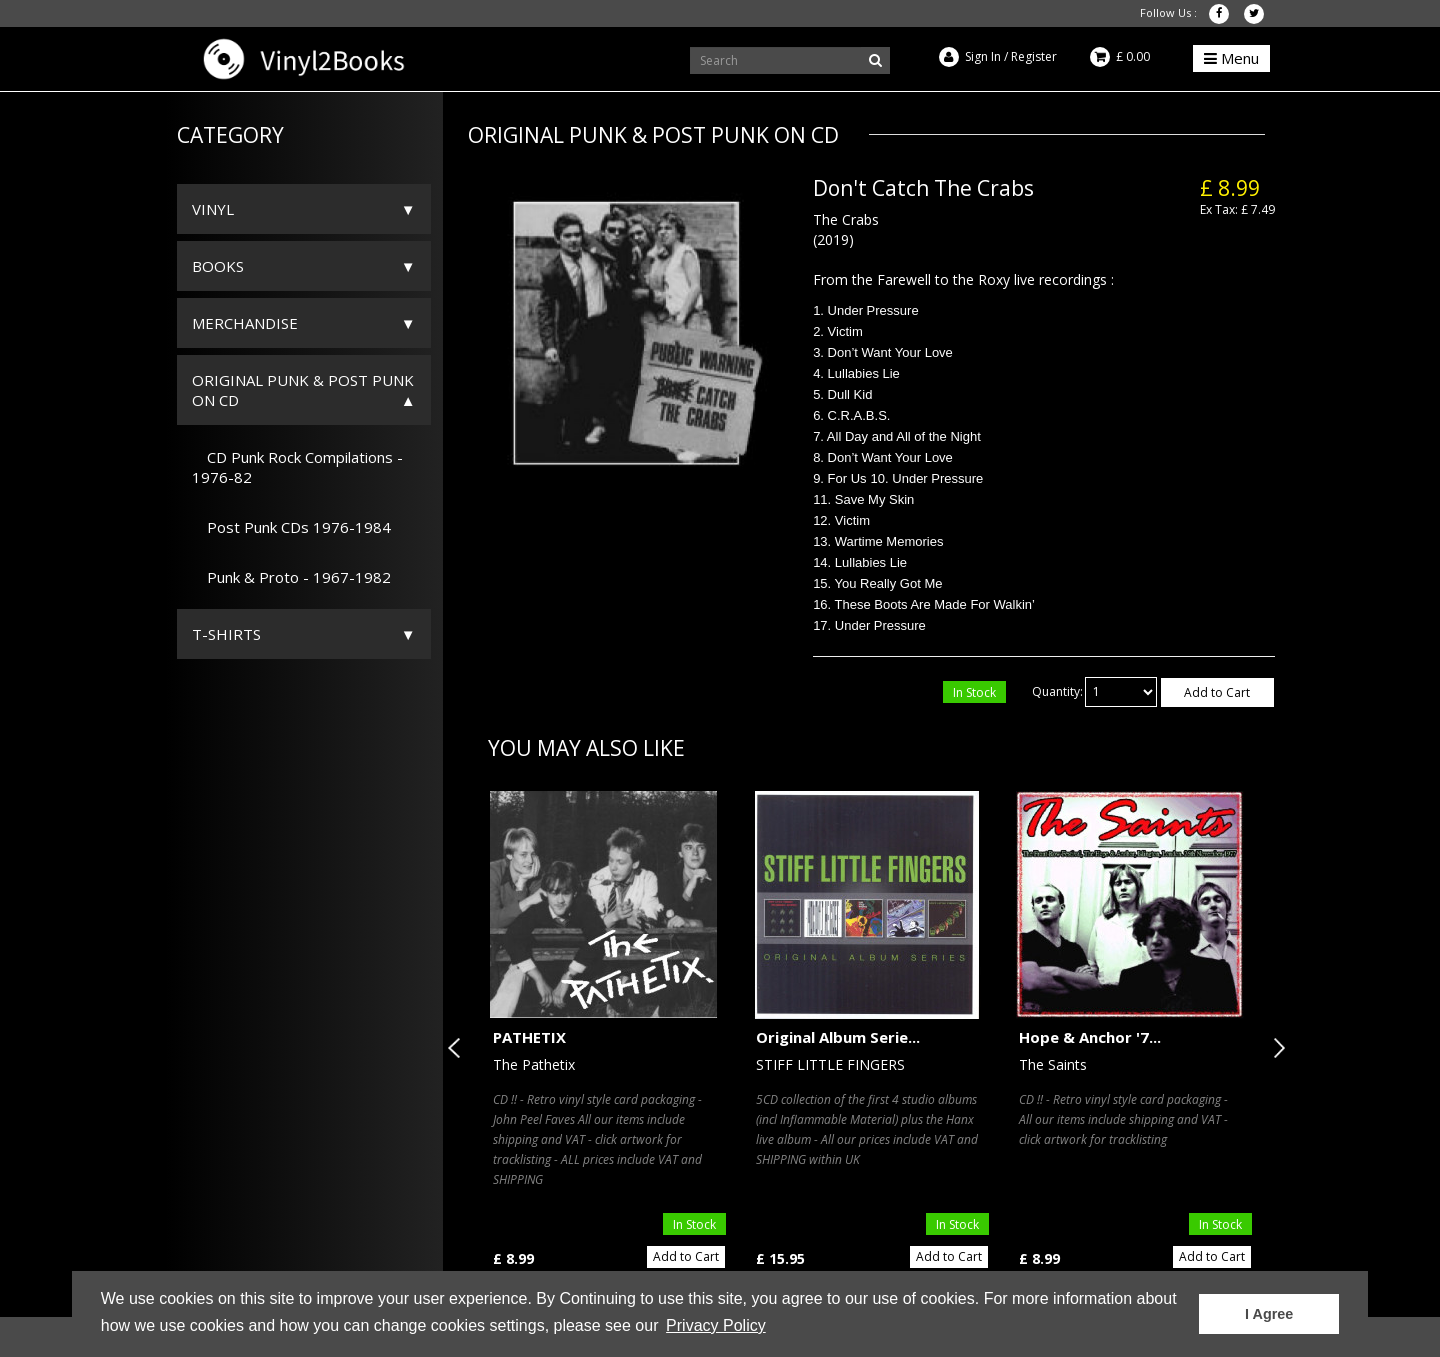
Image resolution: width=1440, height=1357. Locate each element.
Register (1034, 56)
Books (218, 266)
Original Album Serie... (838, 1037)
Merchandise (245, 323)
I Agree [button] (1269, 1314)
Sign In (983, 56)
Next (1275, 1048)
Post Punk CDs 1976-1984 (291, 527)
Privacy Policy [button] (716, 1325)
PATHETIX (529, 1037)
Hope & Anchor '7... (1090, 1037)
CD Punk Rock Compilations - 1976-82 (297, 467)
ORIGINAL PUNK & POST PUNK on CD (303, 390)
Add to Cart (1217, 692)
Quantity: (1057, 691)
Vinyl (213, 209)
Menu (1231, 58)
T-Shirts (226, 634)
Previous (458, 1048)
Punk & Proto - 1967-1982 (291, 577)
